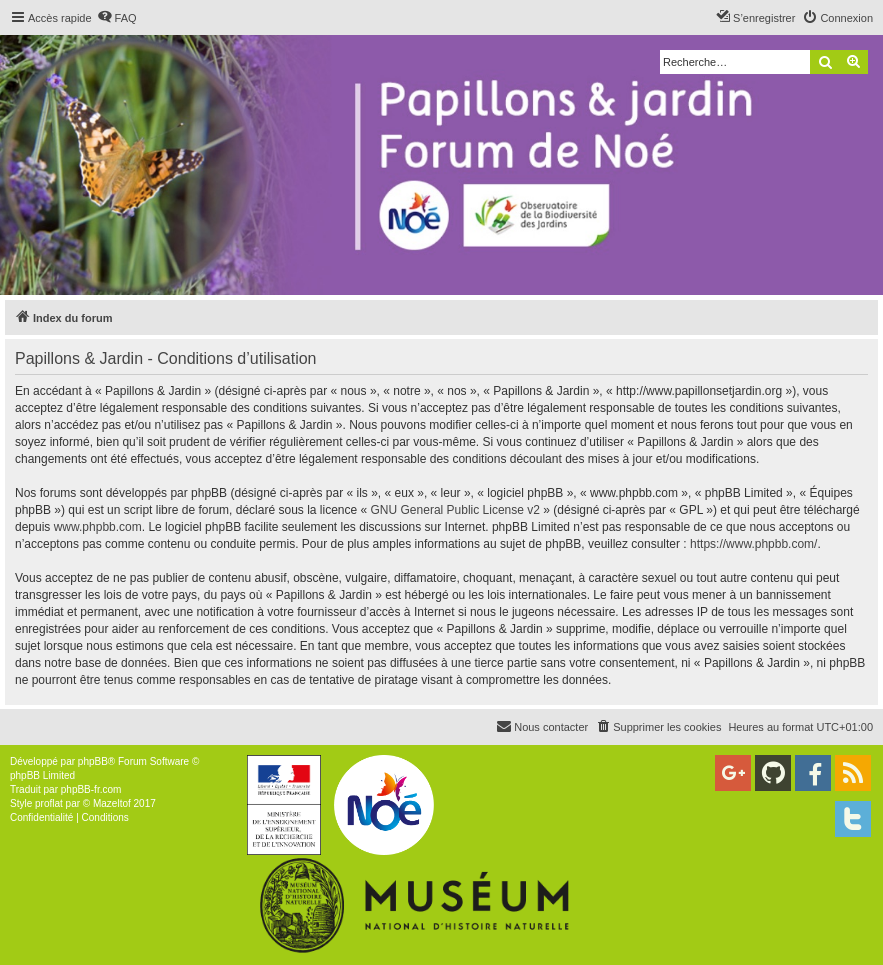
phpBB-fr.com (91, 789)
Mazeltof (112, 803)
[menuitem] (117, 18)
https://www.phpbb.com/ (753, 544)
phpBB (93, 761)
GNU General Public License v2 (455, 510)
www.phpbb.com (98, 527)
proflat (49, 803)
